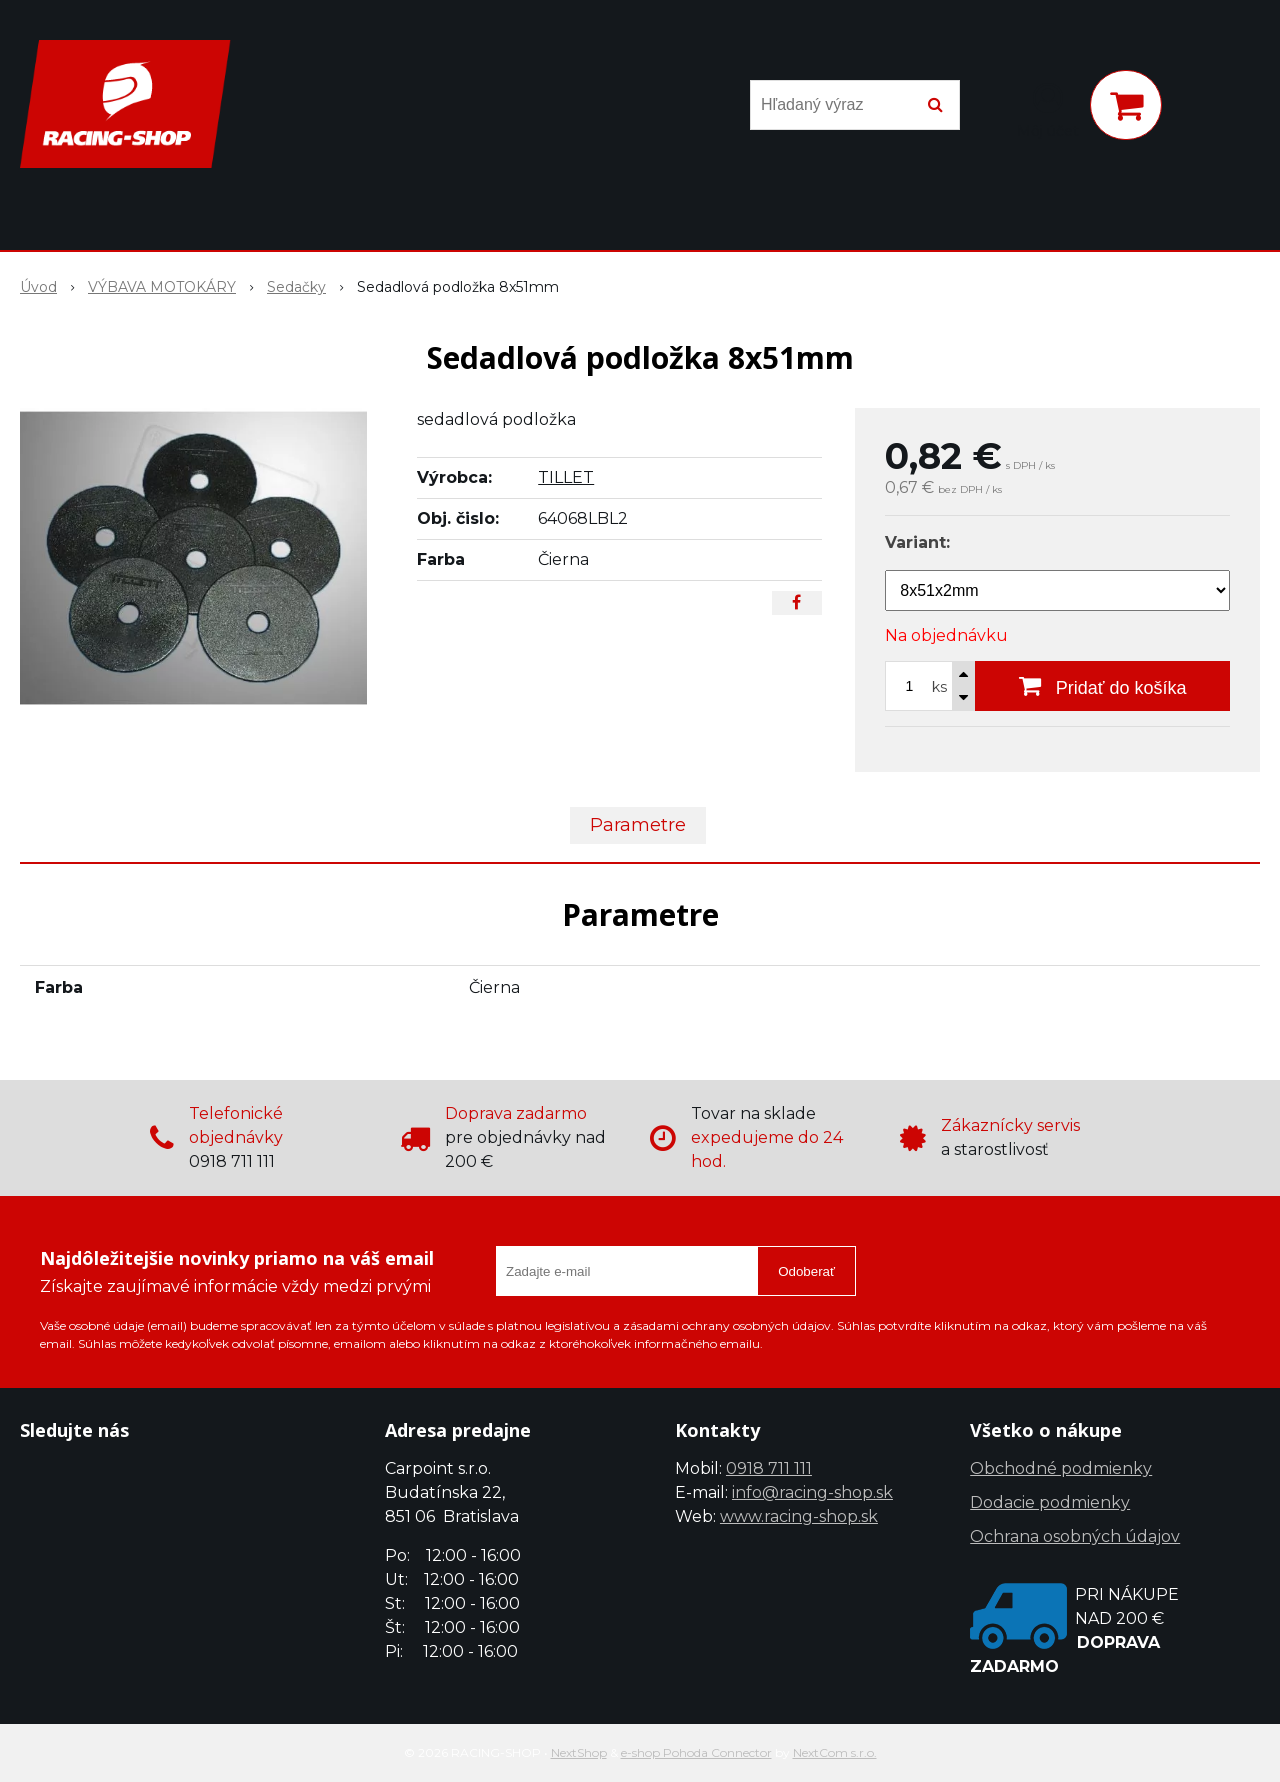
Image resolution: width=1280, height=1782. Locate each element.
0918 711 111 (769, 1468)
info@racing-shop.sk (812, 1492)
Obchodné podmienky (1061, 1468)
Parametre (638, 825)
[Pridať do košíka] (1102, 686)
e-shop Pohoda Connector (696, 1752)
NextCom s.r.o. (835, 1752)
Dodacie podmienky (1050, 1502)
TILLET (566, 477)
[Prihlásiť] (1048, 109)
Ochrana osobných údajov (1075, 1536)
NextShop (579, 1752)
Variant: (917, 542)
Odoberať (806, 1271)
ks (939, 687)
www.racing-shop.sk (799, 1516)
